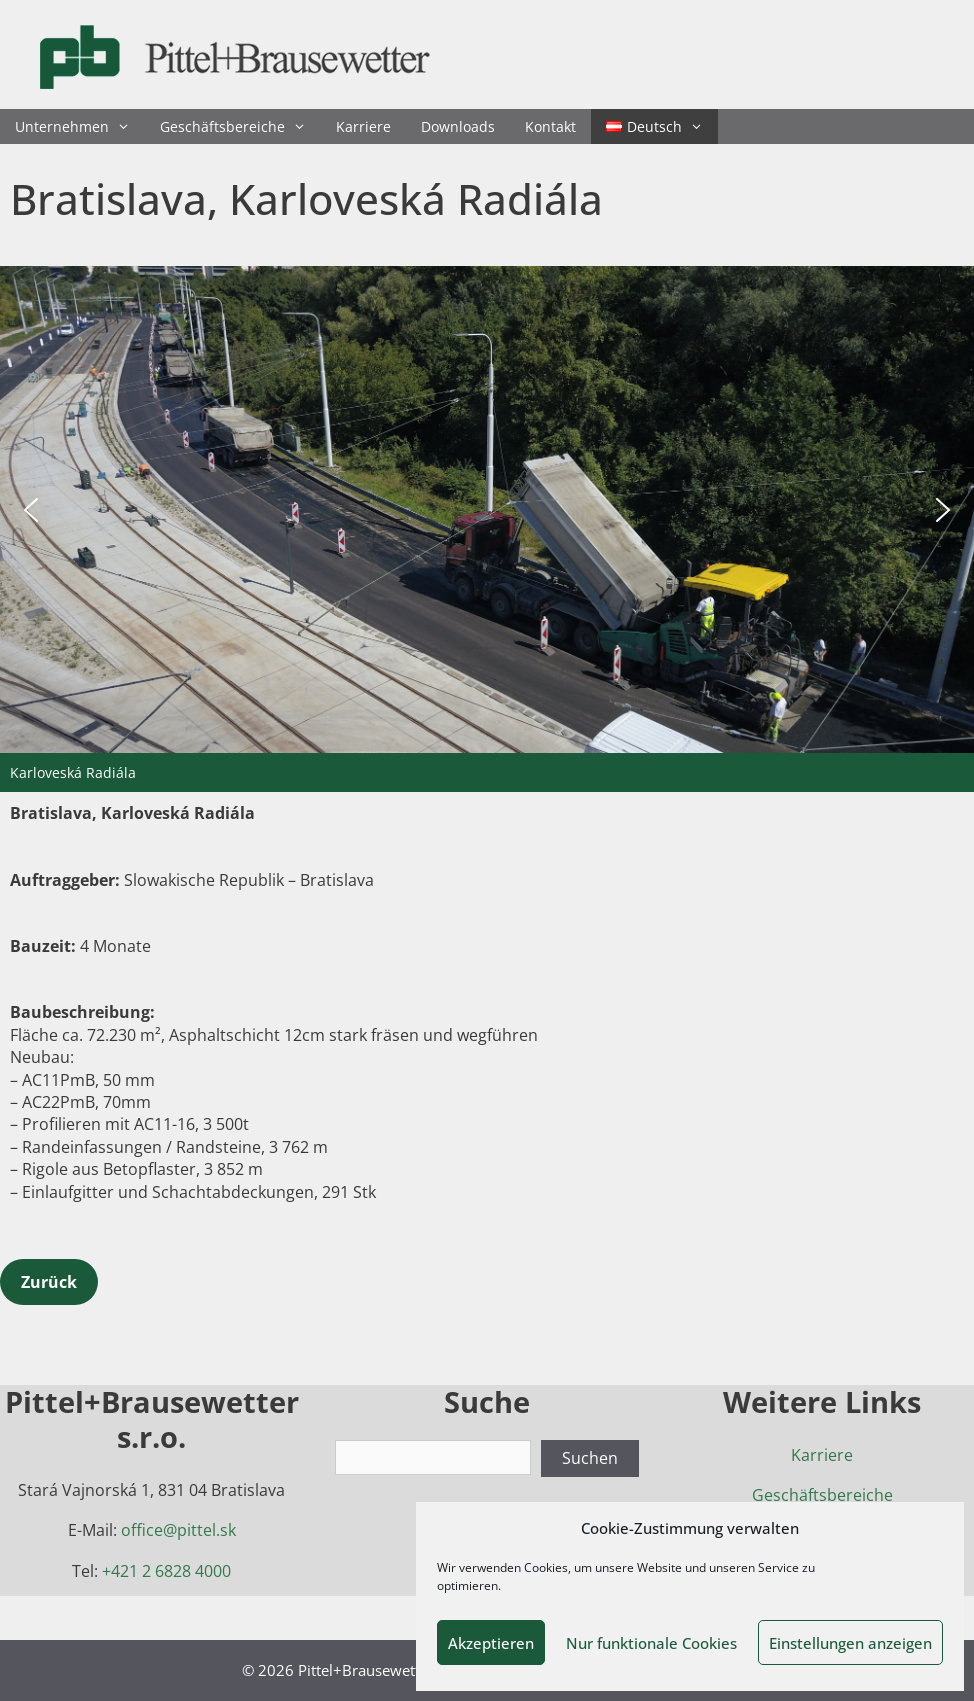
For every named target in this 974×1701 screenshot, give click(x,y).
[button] (31, 510)
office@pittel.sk (178, 1530)
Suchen (590, 1458)
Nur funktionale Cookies (651, 1643)
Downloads (458, 126)
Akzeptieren (491, 1643)
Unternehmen (80, 126)
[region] (487, 529)
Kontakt (550, 126)
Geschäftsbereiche (240, 126)
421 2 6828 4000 (171, 1571)
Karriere (363, 126)
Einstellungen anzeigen (850, 1643)
